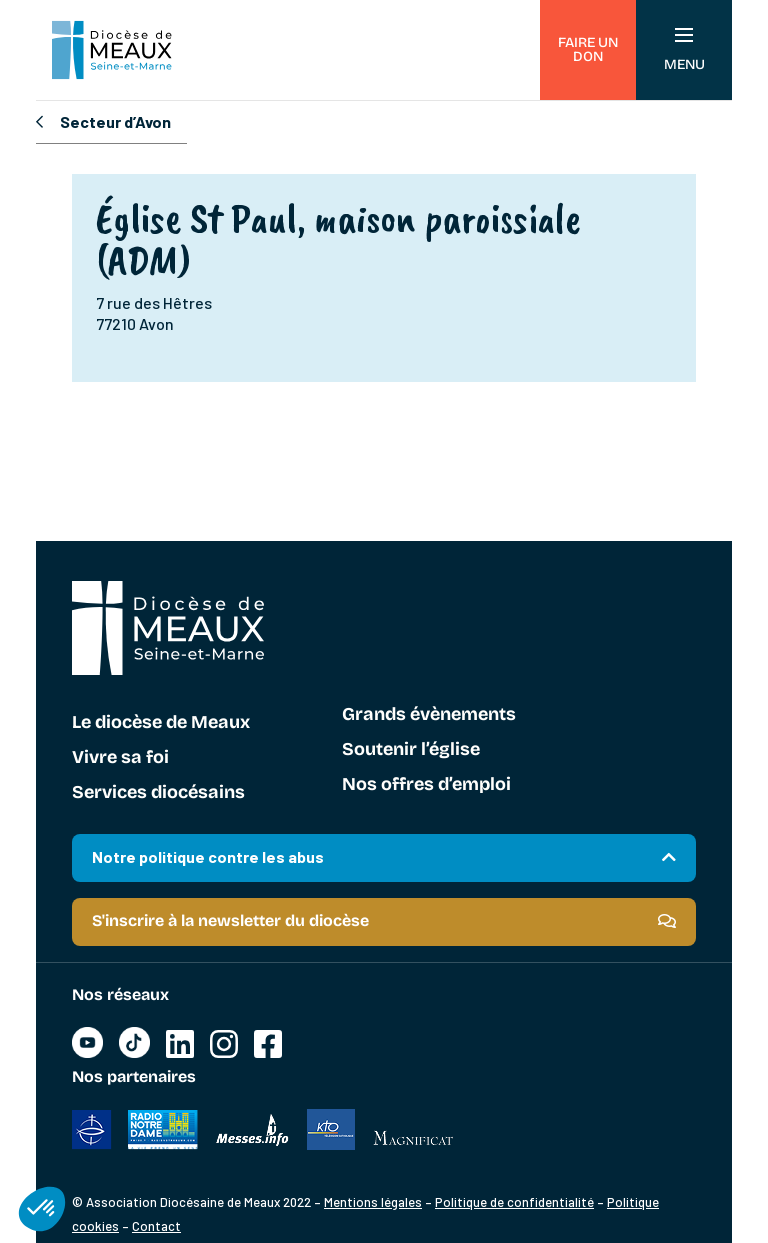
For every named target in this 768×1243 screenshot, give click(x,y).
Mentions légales (373, 1202)
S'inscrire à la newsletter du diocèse (230, 920)
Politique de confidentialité (514, 1202)
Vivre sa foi (120, 758)
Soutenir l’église (411, 750)
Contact (156, 1226)
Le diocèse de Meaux (161, 723)
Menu (684, 50)
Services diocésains (158, 793)
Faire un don (588, 49)
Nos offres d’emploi (426, 785)
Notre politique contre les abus (208, 856)
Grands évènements (429, 715)
